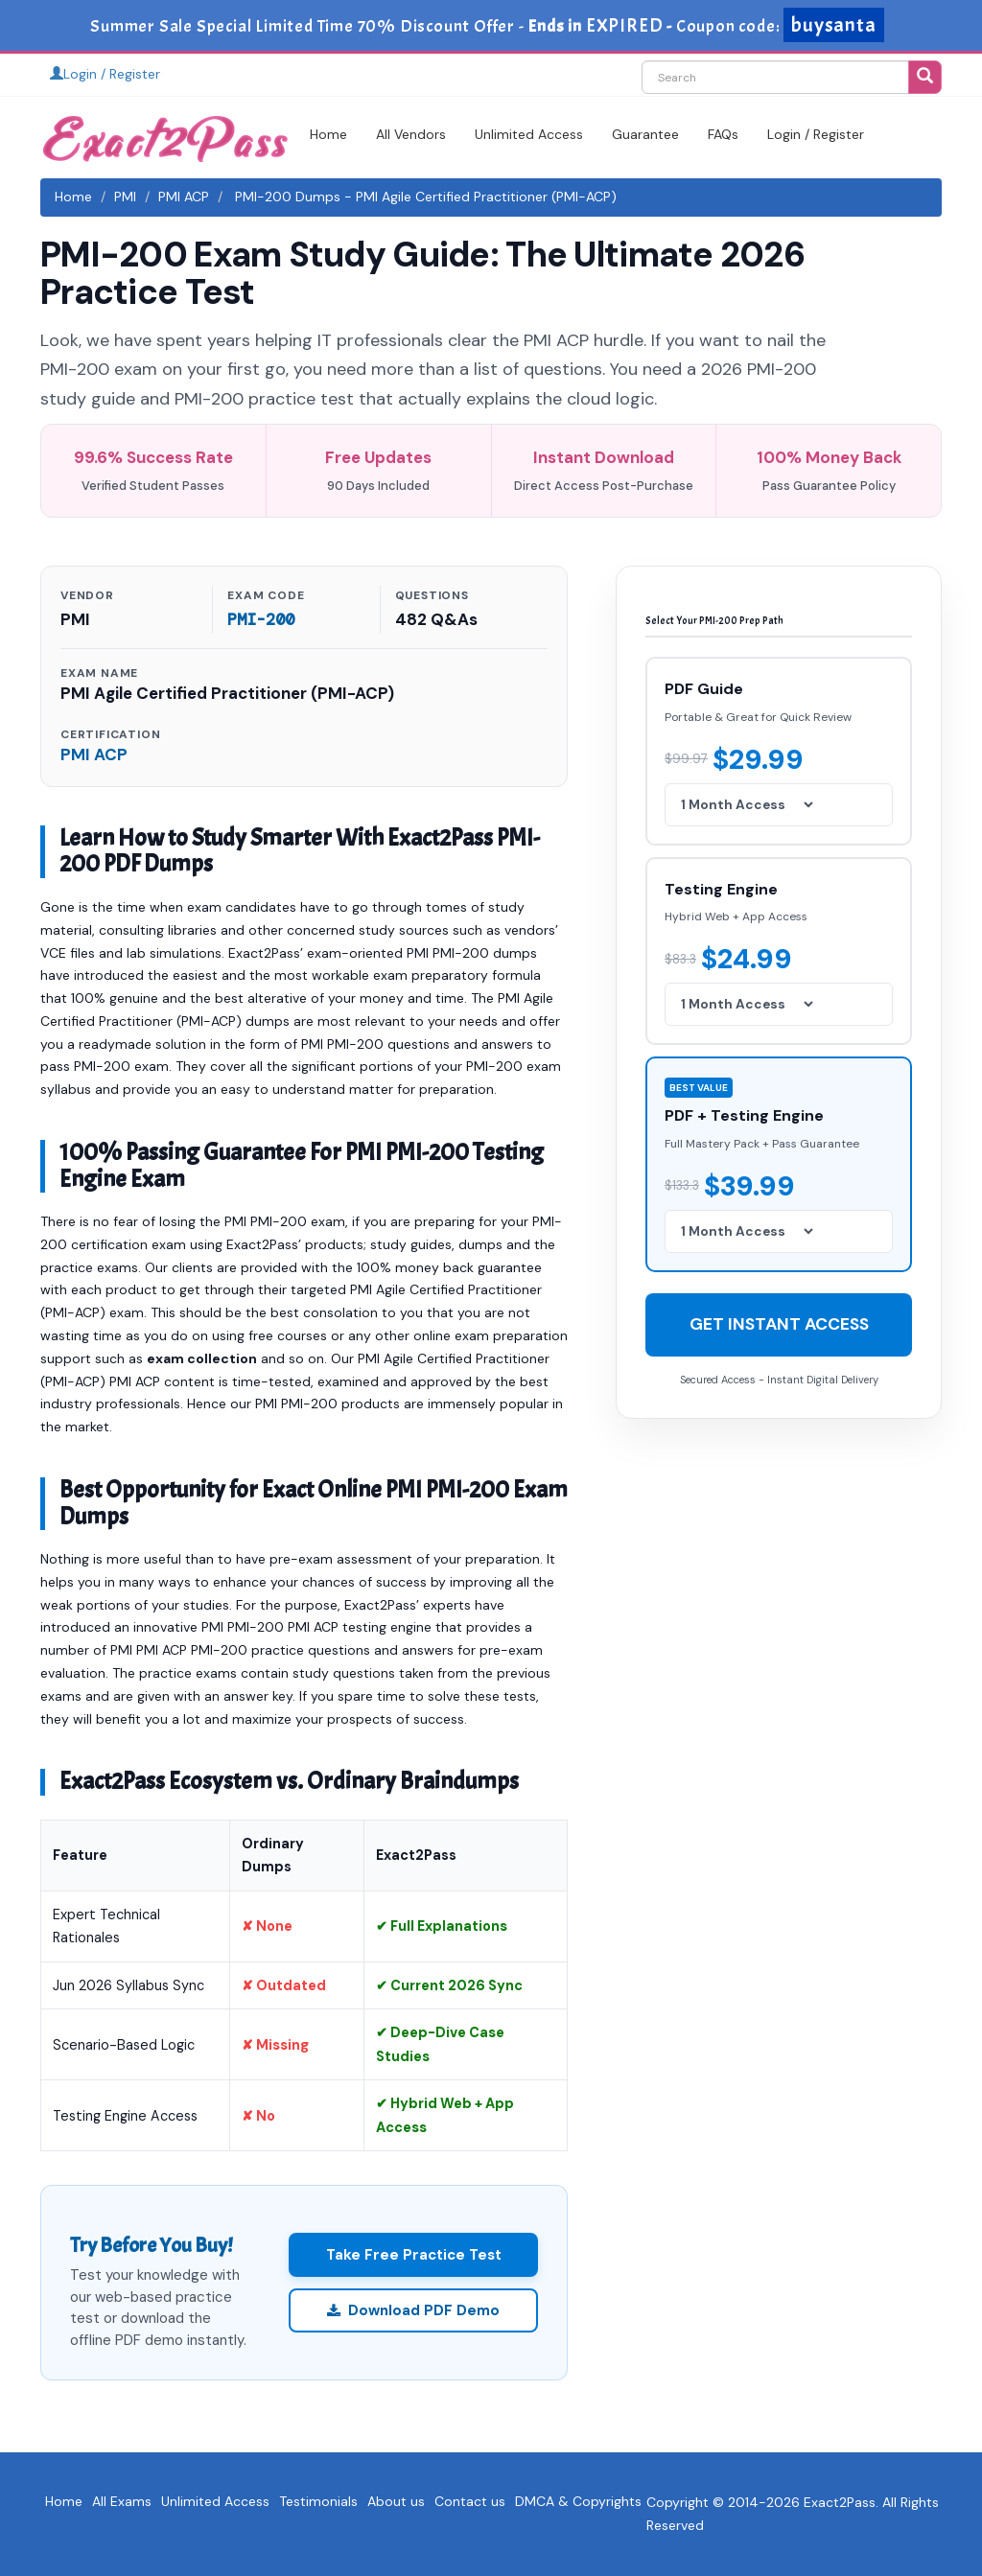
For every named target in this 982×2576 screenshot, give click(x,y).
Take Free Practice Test (414, 2254)
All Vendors (411, 134)
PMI (125, 196)
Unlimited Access (529, 134)
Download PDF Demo (413, 2310)
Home (328, 134)
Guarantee (645, 134)
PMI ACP (183, 196)
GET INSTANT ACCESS (779, 1323)
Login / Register (105, 73)
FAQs (723, 134)
